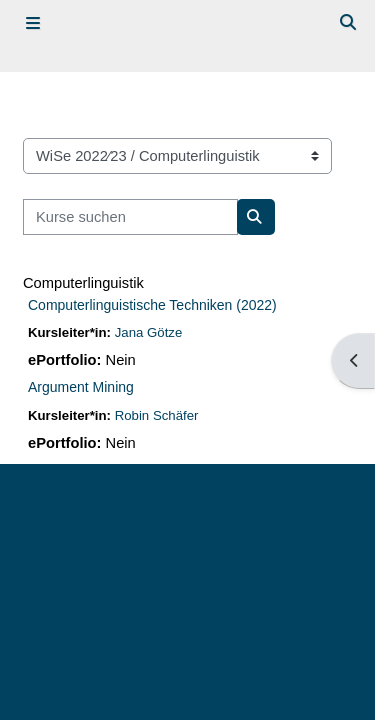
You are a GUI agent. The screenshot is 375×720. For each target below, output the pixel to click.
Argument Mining (81, 387)
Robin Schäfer (157, 415)
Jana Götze (149, 332)
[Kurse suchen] (130, 217)
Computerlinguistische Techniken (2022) (152, 305)
